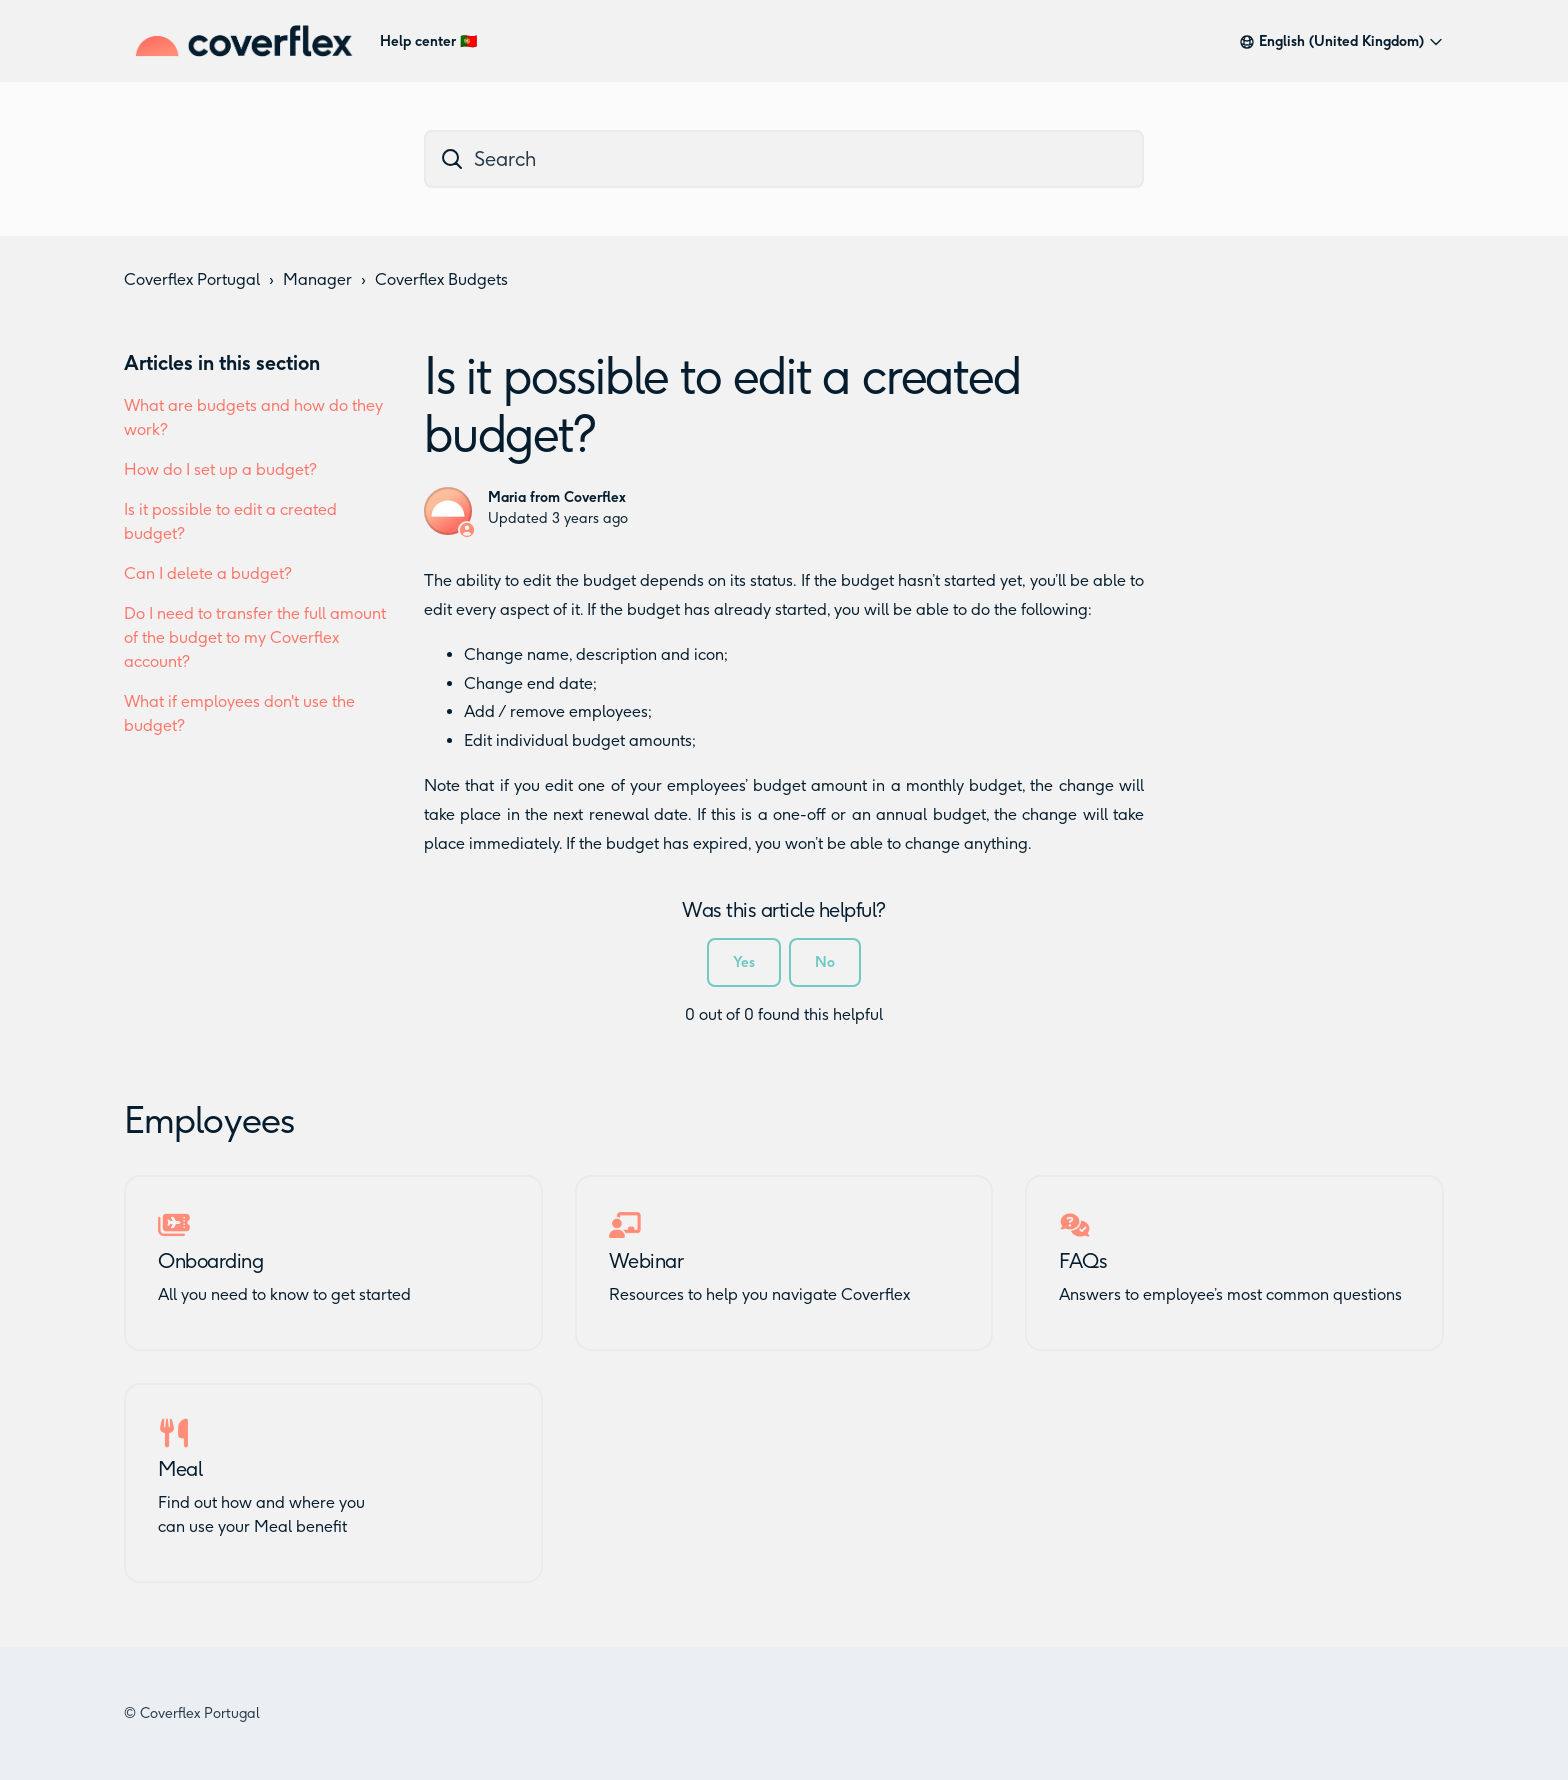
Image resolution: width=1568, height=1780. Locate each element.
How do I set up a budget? (220, 469)
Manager (317, 279)
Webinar (646, 1261)
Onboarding (210, 1261)
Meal (180, 1469)
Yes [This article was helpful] (744, 962)
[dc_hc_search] (784, 159)
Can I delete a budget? (208, 573)
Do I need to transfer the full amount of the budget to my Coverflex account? (255, 637)
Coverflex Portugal (192, 279)
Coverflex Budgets (441, 279)
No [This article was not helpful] (825, 962)
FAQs (1083, 1261)
